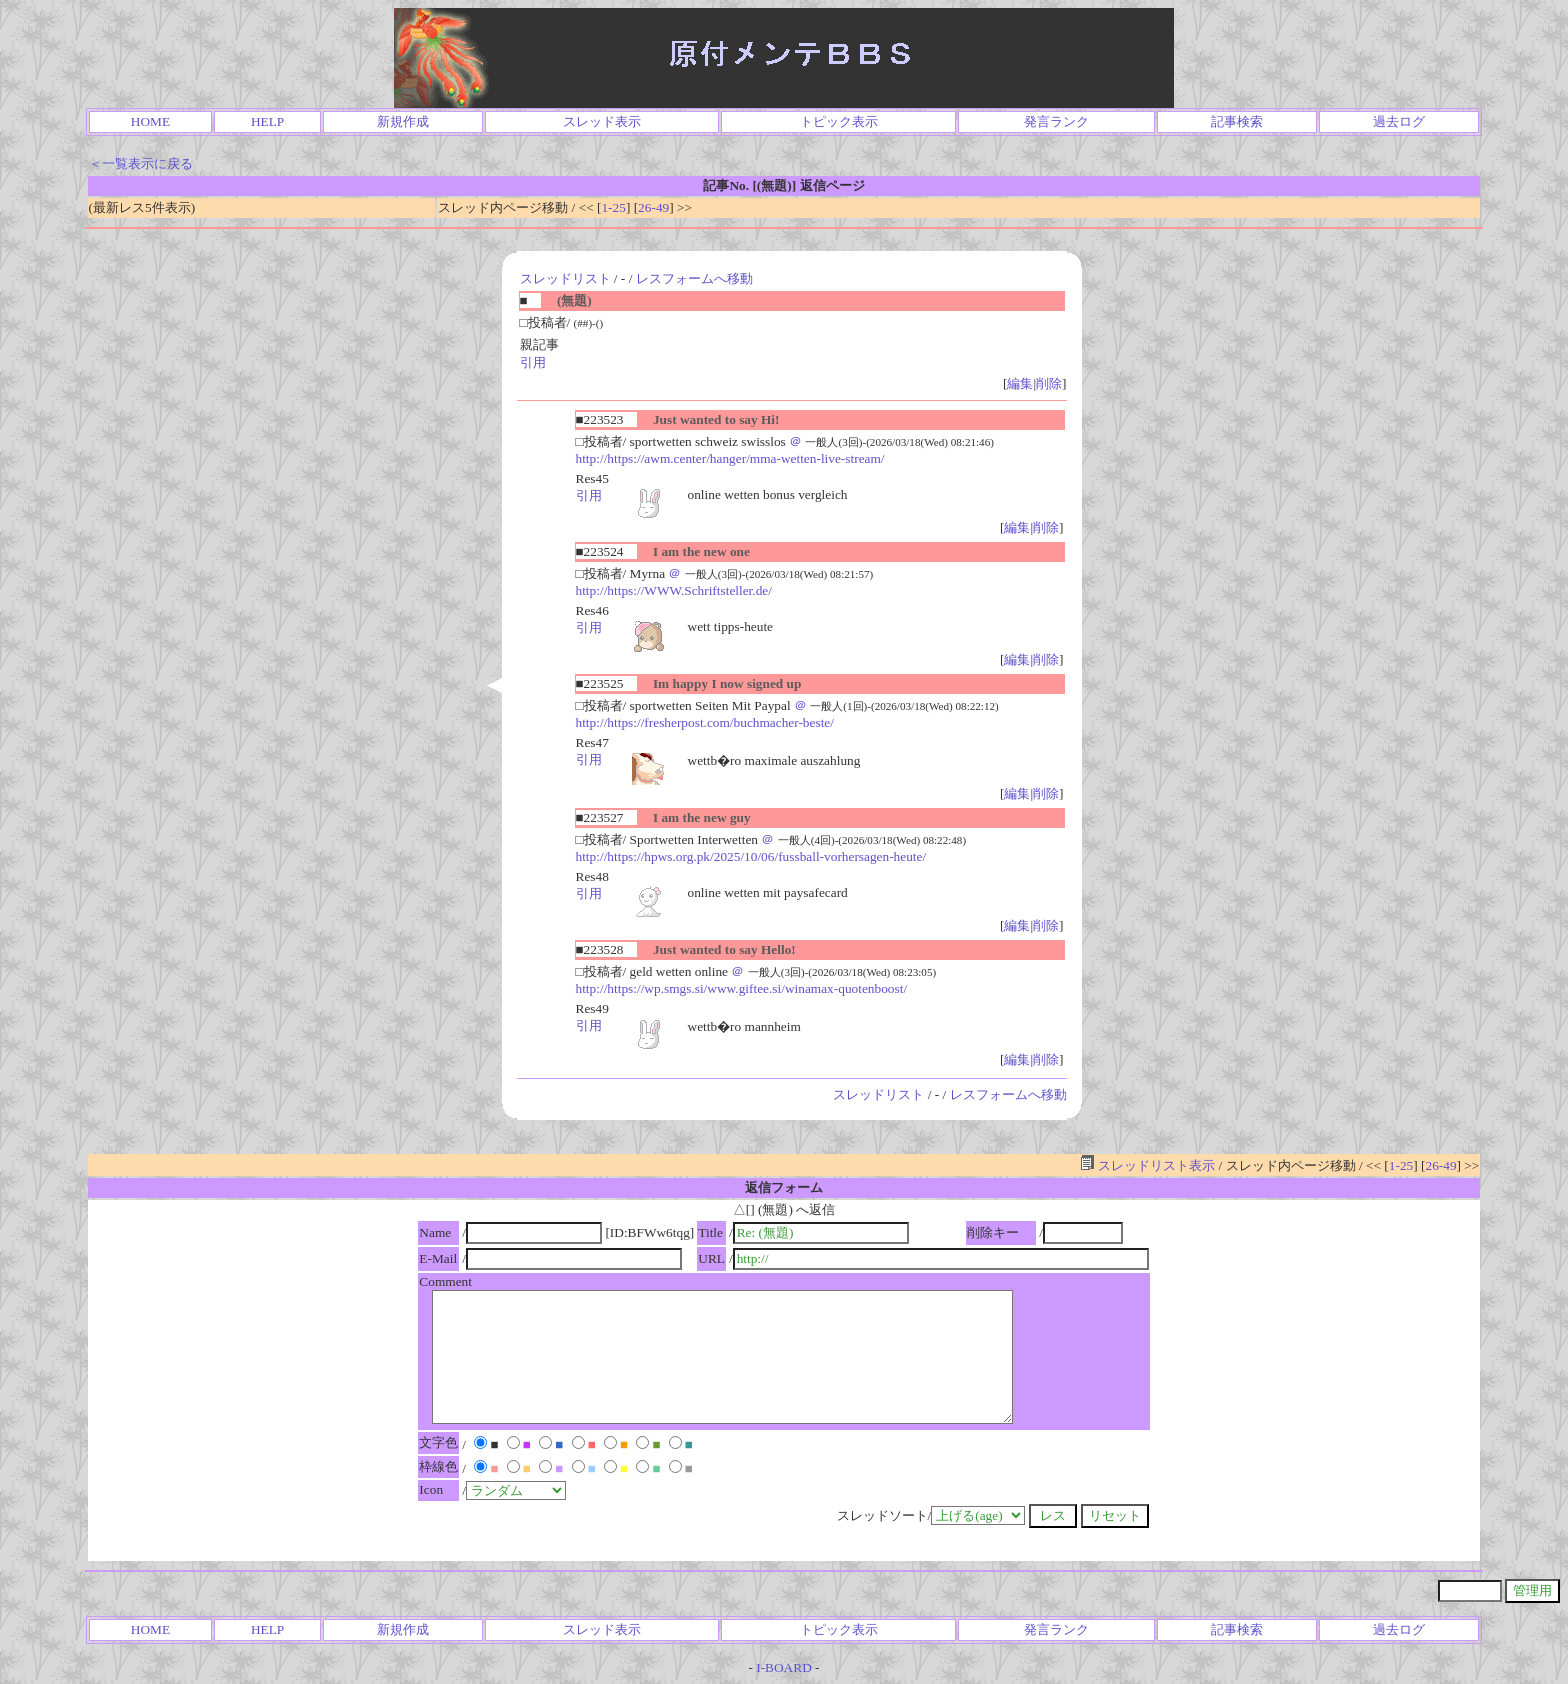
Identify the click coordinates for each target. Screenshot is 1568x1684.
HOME (150, 121)
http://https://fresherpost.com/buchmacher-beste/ (705, 722)
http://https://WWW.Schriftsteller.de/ (674, 590)
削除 (1049, 383)
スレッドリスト (565, 278)
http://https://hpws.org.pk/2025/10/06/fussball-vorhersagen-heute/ (751, 856)
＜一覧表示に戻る (141, 163)
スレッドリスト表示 (1147, 1165)
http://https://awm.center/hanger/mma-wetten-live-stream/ (730, 458)
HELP (267, 121)
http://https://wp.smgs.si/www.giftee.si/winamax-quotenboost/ (742, 988)
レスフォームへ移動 (694, 278)
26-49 (653, 207)
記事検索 (1237, 121)
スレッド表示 (602, 121)
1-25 (613, 207)
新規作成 (403, 121)
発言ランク (1056, 121)
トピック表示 (839, 121)
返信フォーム (784, 1187)
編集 (1020, 383)
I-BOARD (784, 1667)
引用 (533, 362)
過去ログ (1399, 121)
